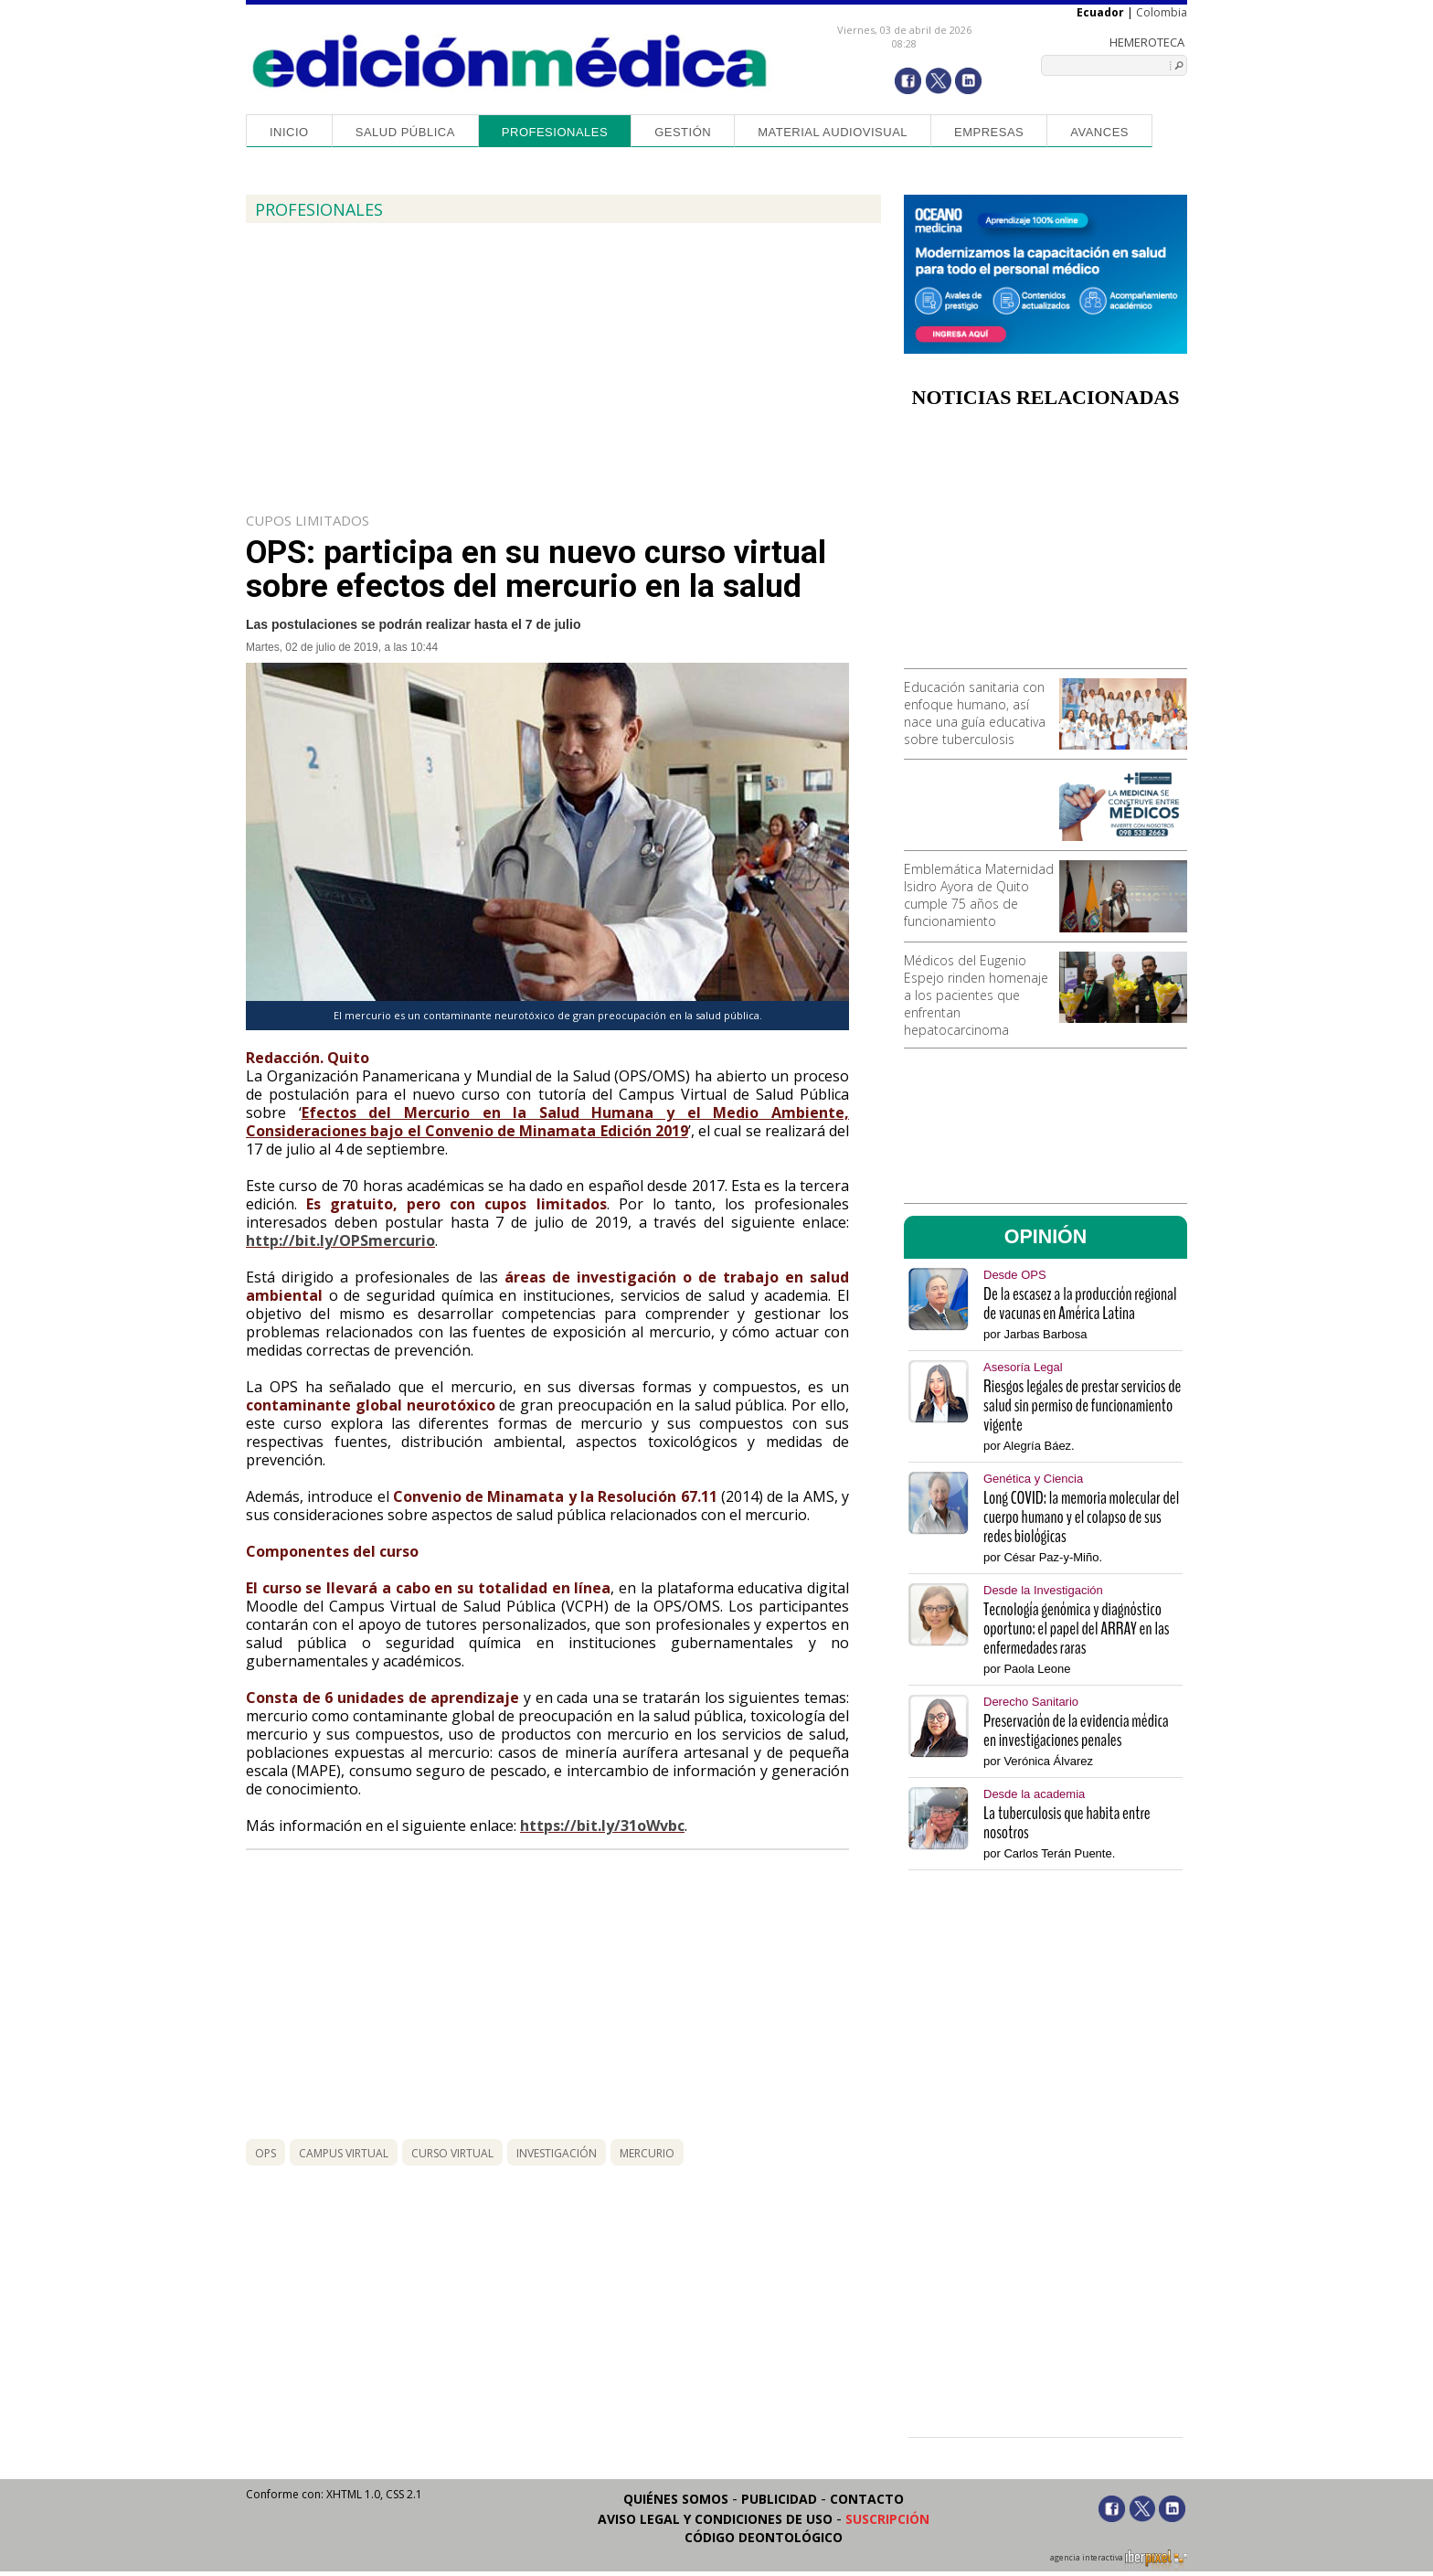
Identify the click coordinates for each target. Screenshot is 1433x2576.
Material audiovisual (833, 132)
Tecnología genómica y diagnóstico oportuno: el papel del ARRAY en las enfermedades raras (1076, 1628)
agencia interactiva (1118, 2560)
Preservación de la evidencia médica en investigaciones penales (1076, 1730)
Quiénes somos (675, 2498)
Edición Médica (510, 61)
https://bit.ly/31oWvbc (602, 1825)
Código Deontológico (764, 2537)
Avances (1099, 132)
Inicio (289, 132)
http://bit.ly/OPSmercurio (340, 1240)
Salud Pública (405, 132)
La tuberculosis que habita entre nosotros (1067, 1823)
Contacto (867, 2498)
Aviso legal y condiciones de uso (715, 2519)
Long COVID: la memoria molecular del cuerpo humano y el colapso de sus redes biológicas (1081, 1517)
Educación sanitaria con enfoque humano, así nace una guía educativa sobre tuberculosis (975, 713)
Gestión (682, 132)
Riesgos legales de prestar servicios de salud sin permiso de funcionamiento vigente (1082, 1405)
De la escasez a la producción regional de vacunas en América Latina (1080, 1303)
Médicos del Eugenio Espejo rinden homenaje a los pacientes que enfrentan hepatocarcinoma (976, 995)
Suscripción (887, 2519)
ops (265, 2153)
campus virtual (343, 2153)
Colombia (1161, 12)
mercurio (647, 2153)
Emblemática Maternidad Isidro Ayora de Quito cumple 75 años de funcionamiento (979, 895)
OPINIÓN (1046, 1237)
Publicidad (779, 2498)
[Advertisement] (1045, 545)
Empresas (989, 132)
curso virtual (452, 2153)
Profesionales (555, 132)
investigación (556, 2153)
